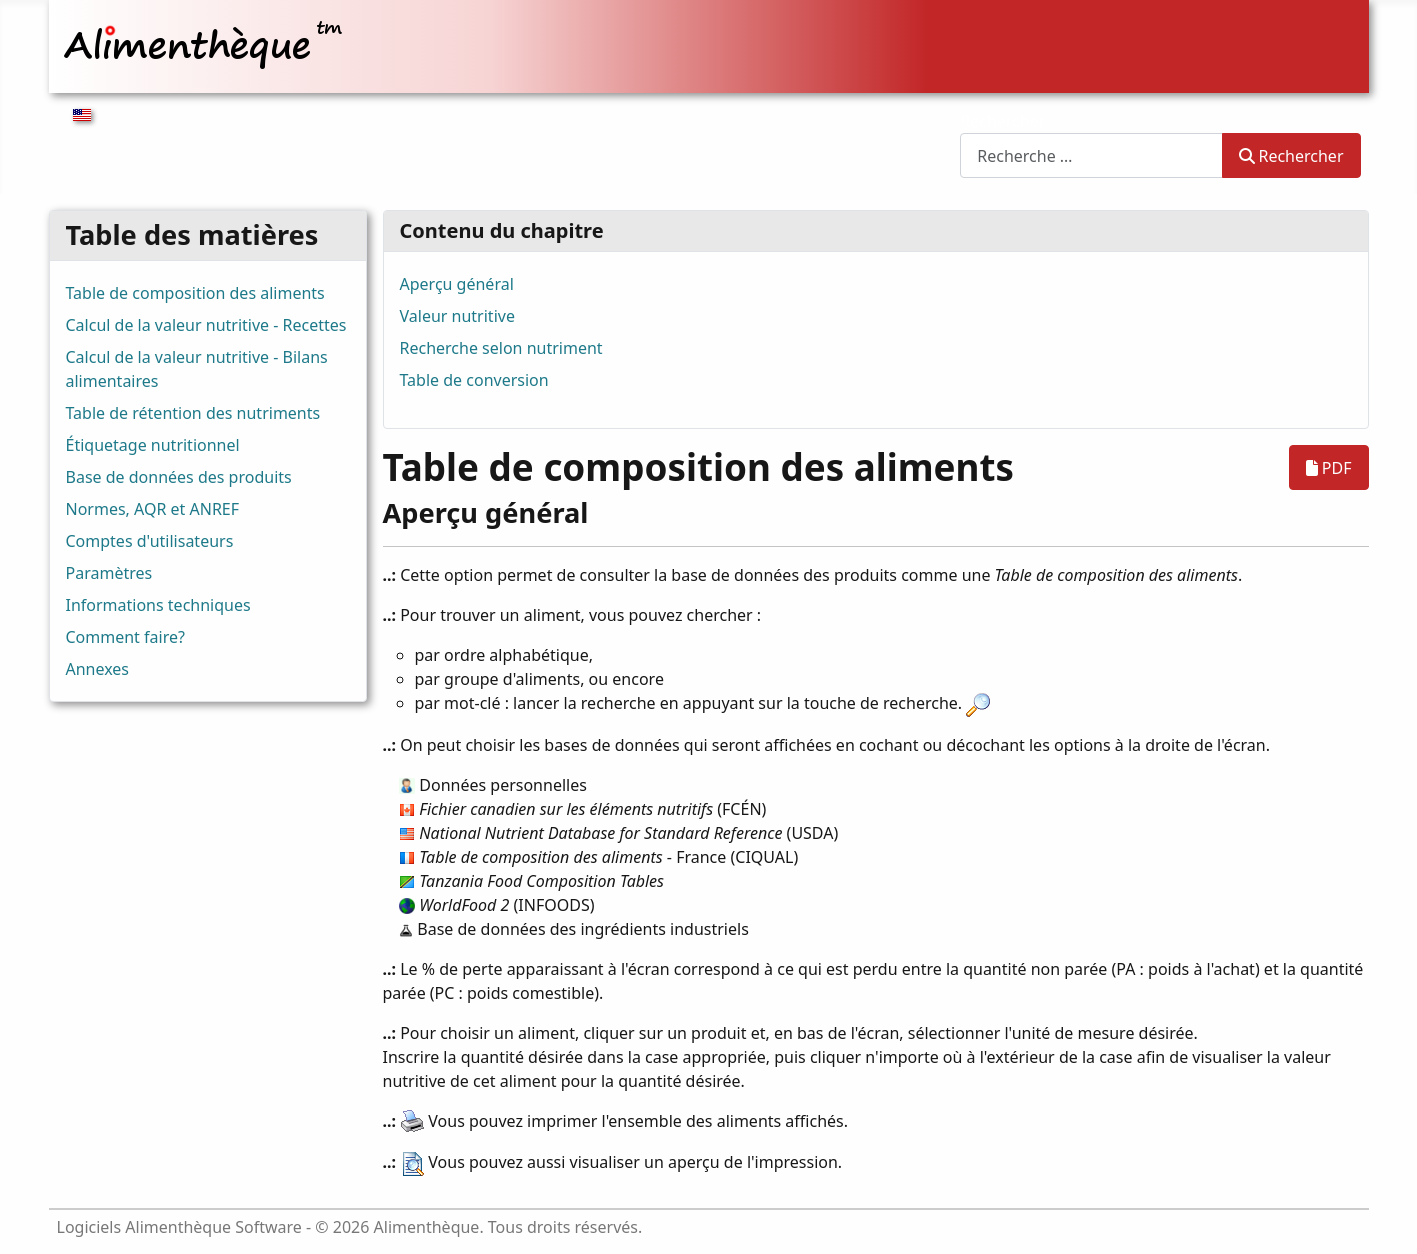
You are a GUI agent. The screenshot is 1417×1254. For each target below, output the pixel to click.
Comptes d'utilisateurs (150, 541)
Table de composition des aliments (195, 293)
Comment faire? (125, 637)
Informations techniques (158, 605)
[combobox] (1091, 155)
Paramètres (109, 573)
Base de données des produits (179, 477)
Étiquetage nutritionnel (153, 445)
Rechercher (1002, 121)
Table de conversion (474, 380)
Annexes (98, 669)
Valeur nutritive (457, 316)
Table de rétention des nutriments (193, 413)
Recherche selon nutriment (501, 348)
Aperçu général (457, 284)
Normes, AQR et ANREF (153, 509)
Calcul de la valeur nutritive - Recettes (206, 325)
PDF (1329, 468)
